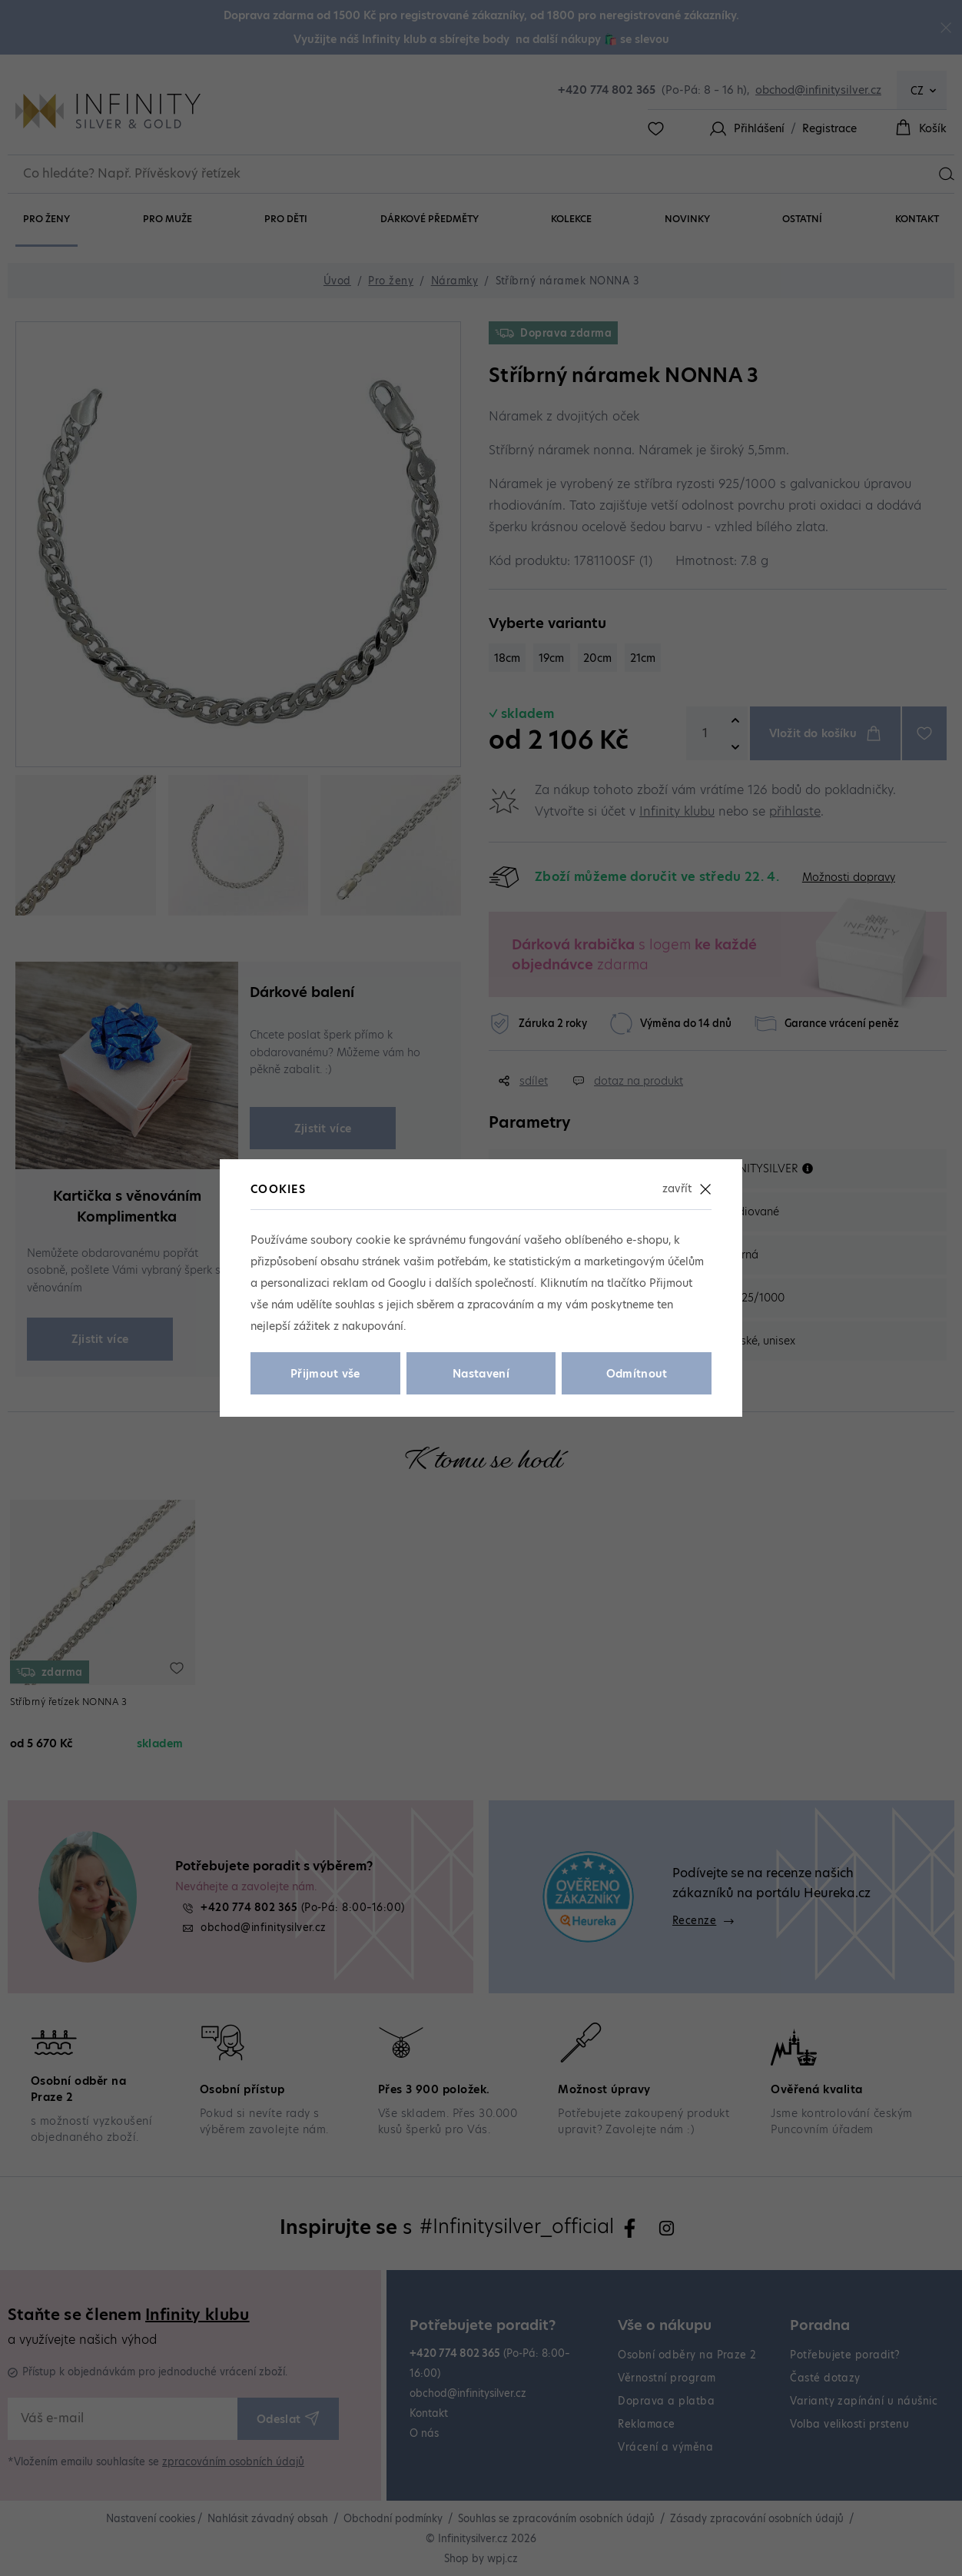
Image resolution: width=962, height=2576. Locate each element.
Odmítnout (637, 1373)
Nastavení (481, 1373)
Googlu (407, 1283)
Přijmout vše (325, 1373)
